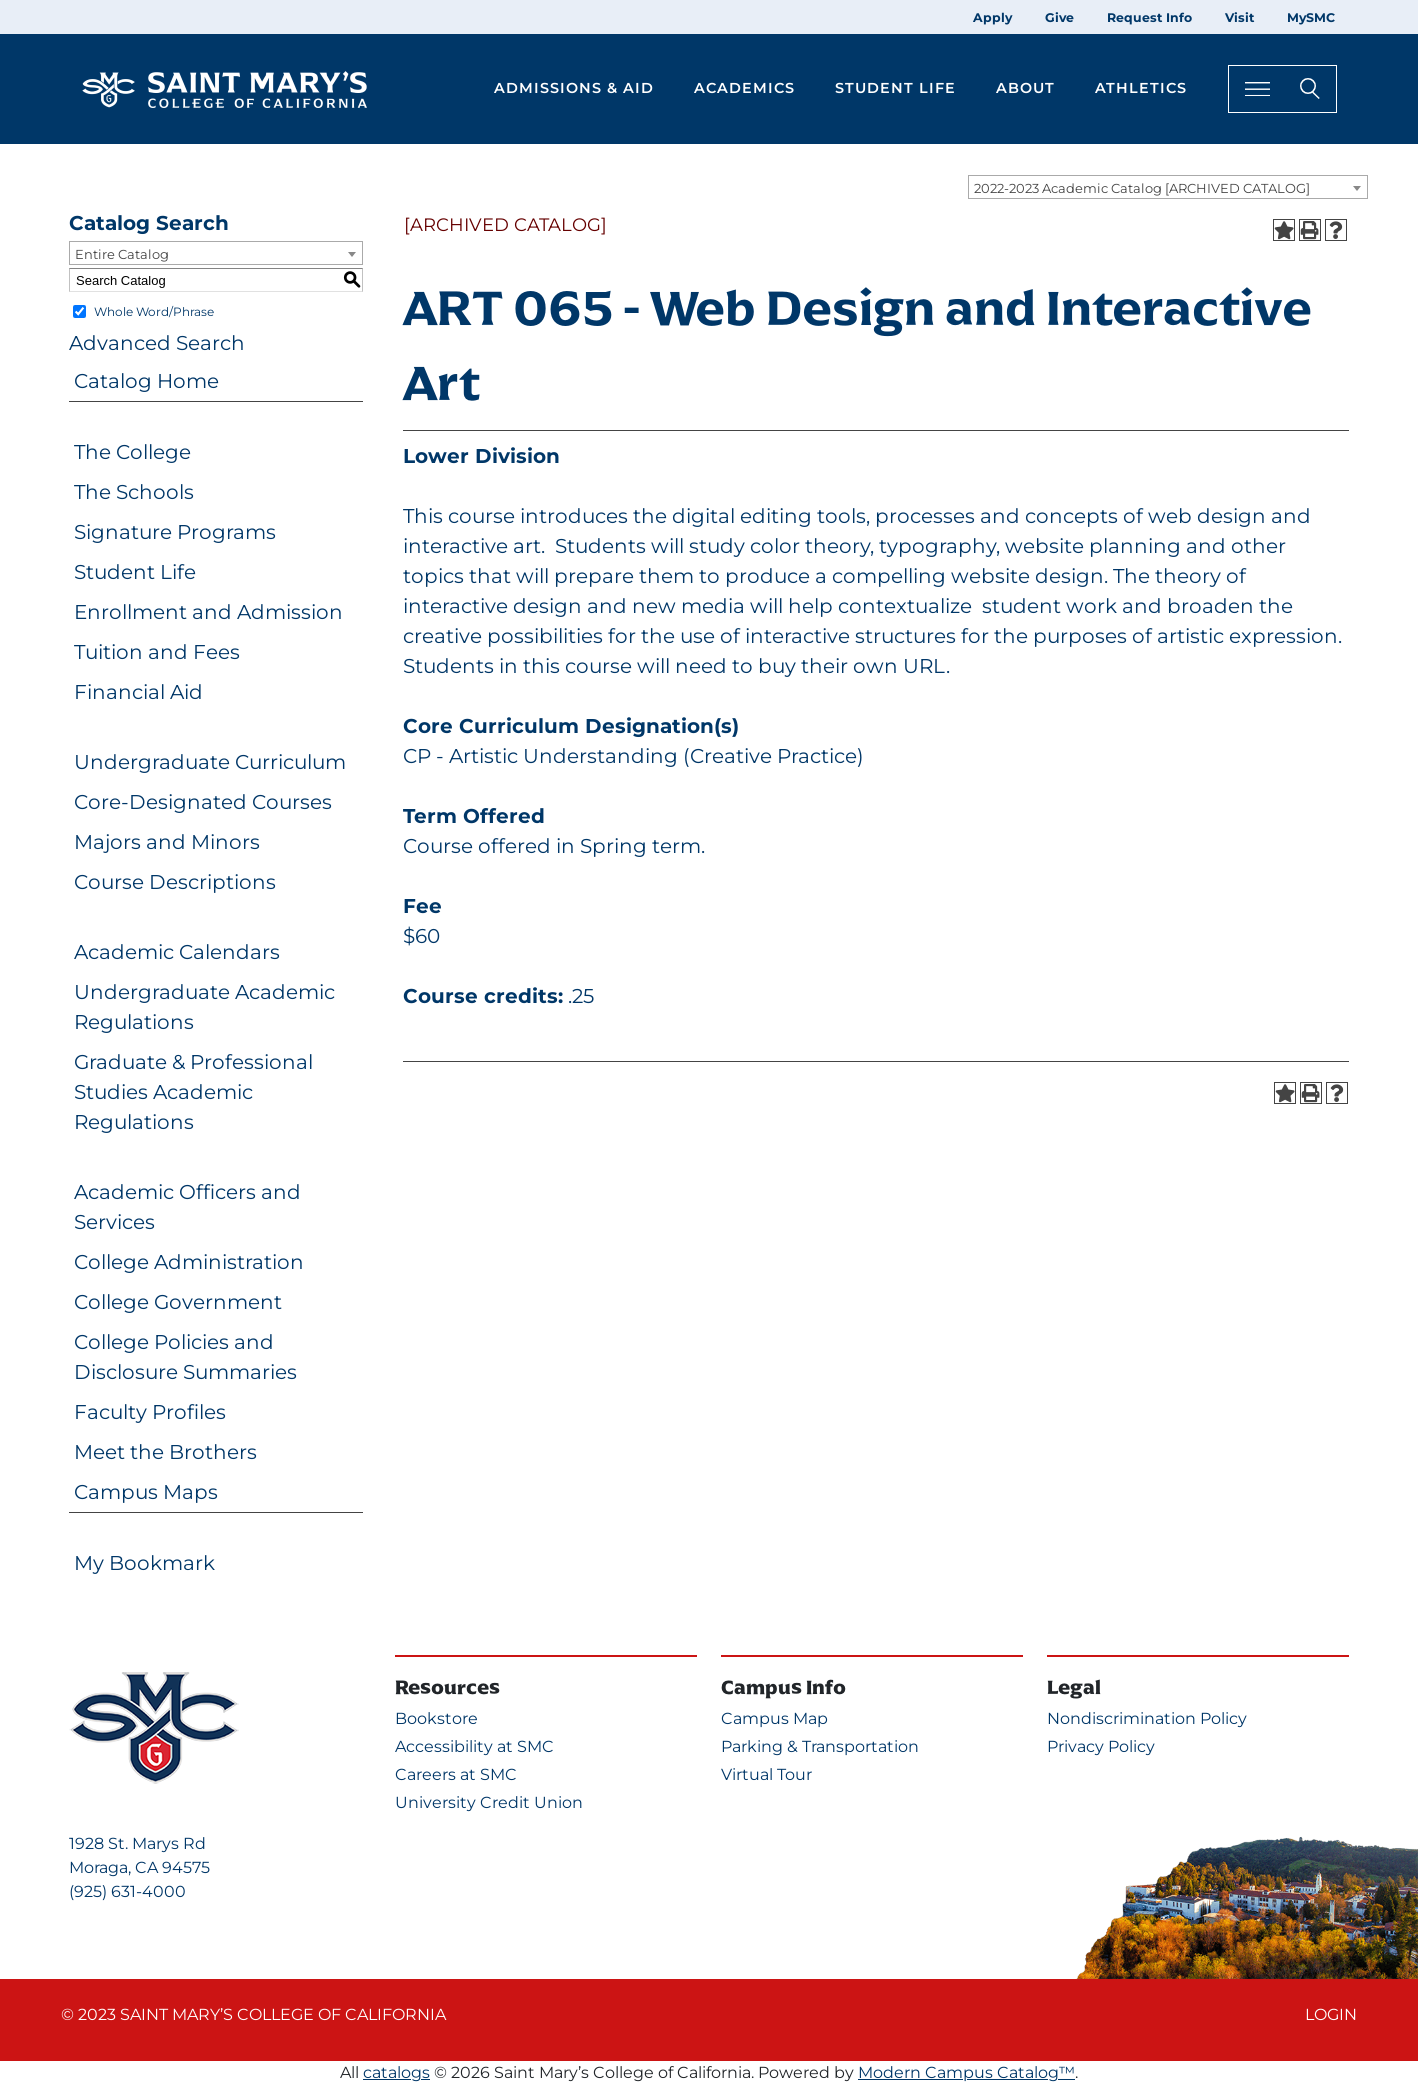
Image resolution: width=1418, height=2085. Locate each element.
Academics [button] (744, 88)
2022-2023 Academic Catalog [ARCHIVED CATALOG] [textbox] (1142, 188)
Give (1059, 17)
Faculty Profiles (150, 1412)
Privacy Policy (1101, 1746)
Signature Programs (175, 532)
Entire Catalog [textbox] (122, 254)
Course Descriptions (175, 882)
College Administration (189, 1262)
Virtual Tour (766, 1774)
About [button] (1025, 88)
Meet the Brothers (165, 1452)
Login (1331, 2014)
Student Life (135, 572)
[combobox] (1168, 187)
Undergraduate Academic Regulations (204, 1007)
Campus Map (774, 1718)
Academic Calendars (177, 952)
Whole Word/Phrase (154, 311)
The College (132, 452)
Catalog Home (146, 381)
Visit (1239, 17)
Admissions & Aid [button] (574, 88)
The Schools (134, 492)
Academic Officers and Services (187, 1207)
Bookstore (436, 1718)
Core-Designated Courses (203, 802)
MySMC (1311, 17)
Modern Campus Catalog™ (966, 2072)
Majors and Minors (167, 842)
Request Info (1149, 17)
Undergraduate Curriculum (210, 762)
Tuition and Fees (157, 652)
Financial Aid (138, 692)
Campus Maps (146, 1492)
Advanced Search (157, 343)
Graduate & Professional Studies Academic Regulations (193, 1092)
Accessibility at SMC (474, 1746)
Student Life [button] (895, 88)
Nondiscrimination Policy (1147, 1718)
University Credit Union (489, 1802)
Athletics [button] (1141, 88)
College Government (178, 1302)
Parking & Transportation (820, 1746)
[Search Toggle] (1282, 88)
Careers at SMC (456, 1774)
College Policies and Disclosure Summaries (185, 1357)
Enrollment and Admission (208, 612)
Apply (992, 17)
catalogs (396, 2072)
